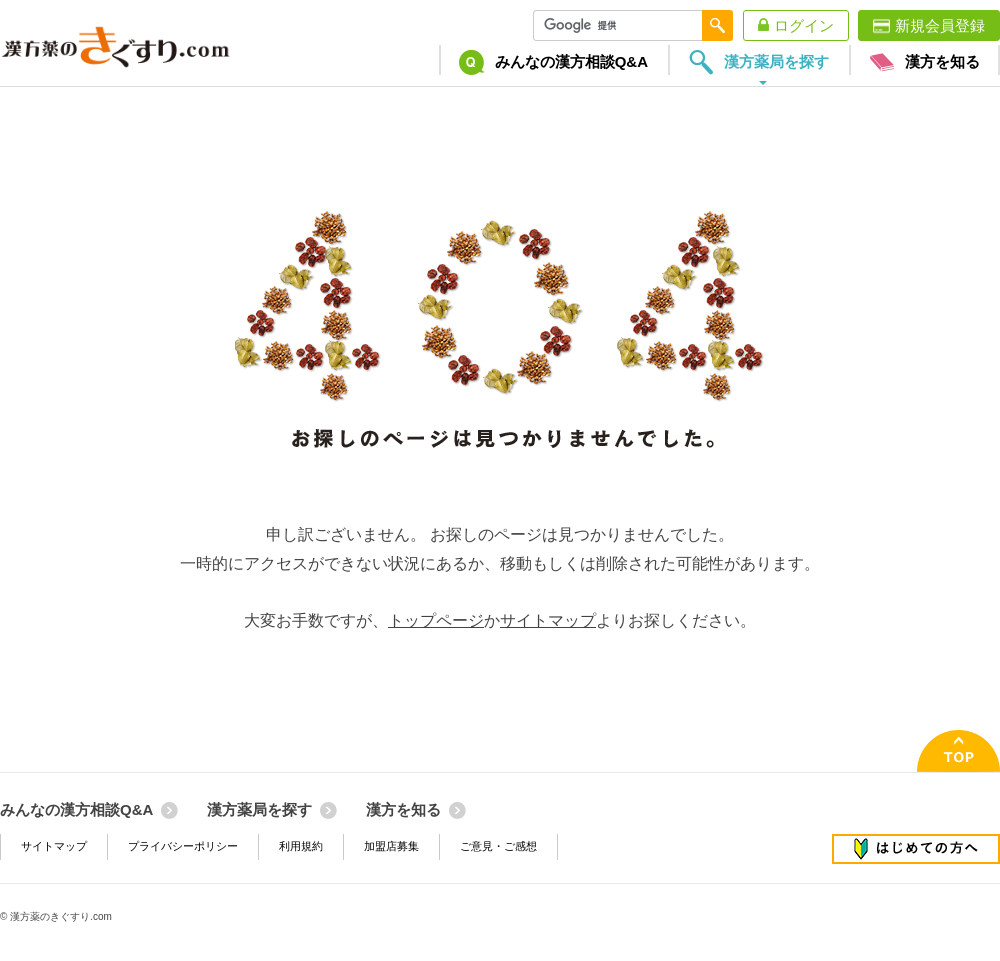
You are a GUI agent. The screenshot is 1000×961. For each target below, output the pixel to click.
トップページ (436, 620)
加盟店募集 (391, 846)
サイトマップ (548, 620)
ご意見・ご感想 (498, 846)
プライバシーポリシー (183, 846)
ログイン (804, 25)
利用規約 (301, 846)
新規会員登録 (940, 25)
